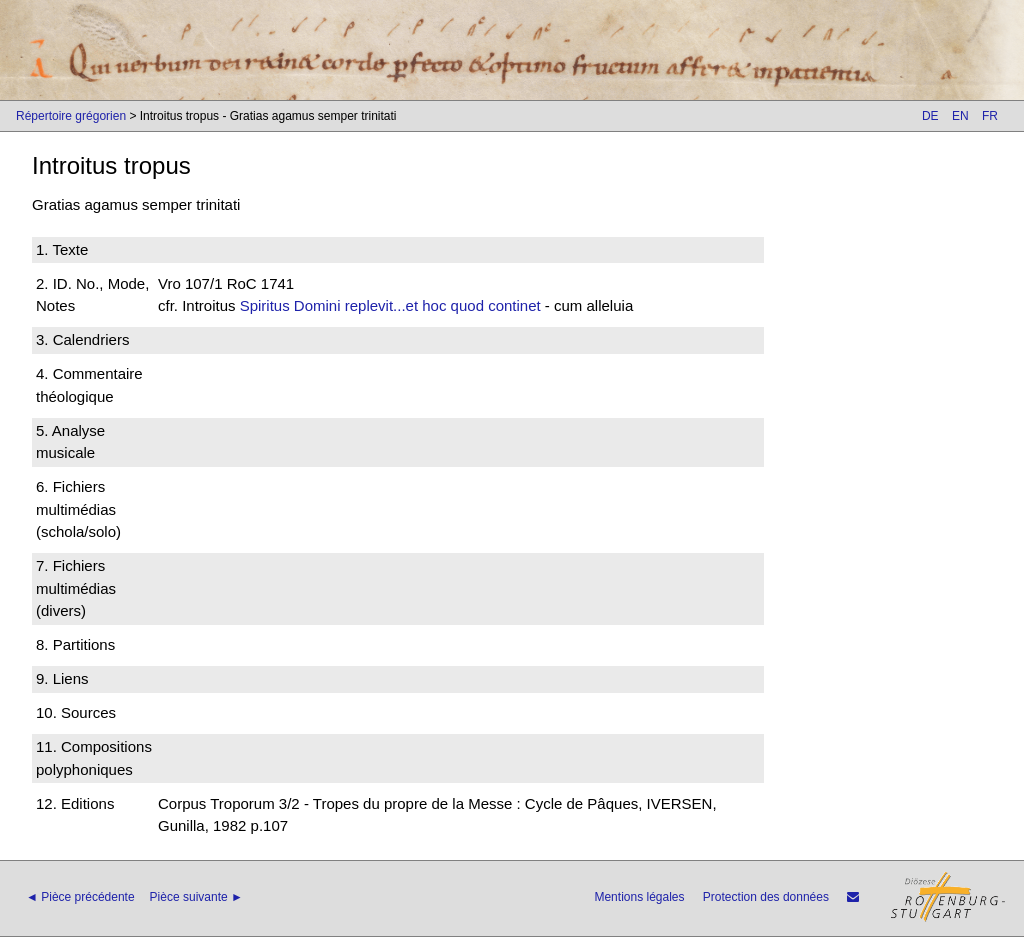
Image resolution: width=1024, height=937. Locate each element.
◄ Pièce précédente (80, 897)
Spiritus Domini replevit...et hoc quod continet (390, 305)
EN (960, 116)
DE (930, 116)
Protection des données (766, 897)
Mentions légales (639, 897)
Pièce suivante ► (196, 897)
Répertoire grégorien (71, 116)
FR (990, 116)
